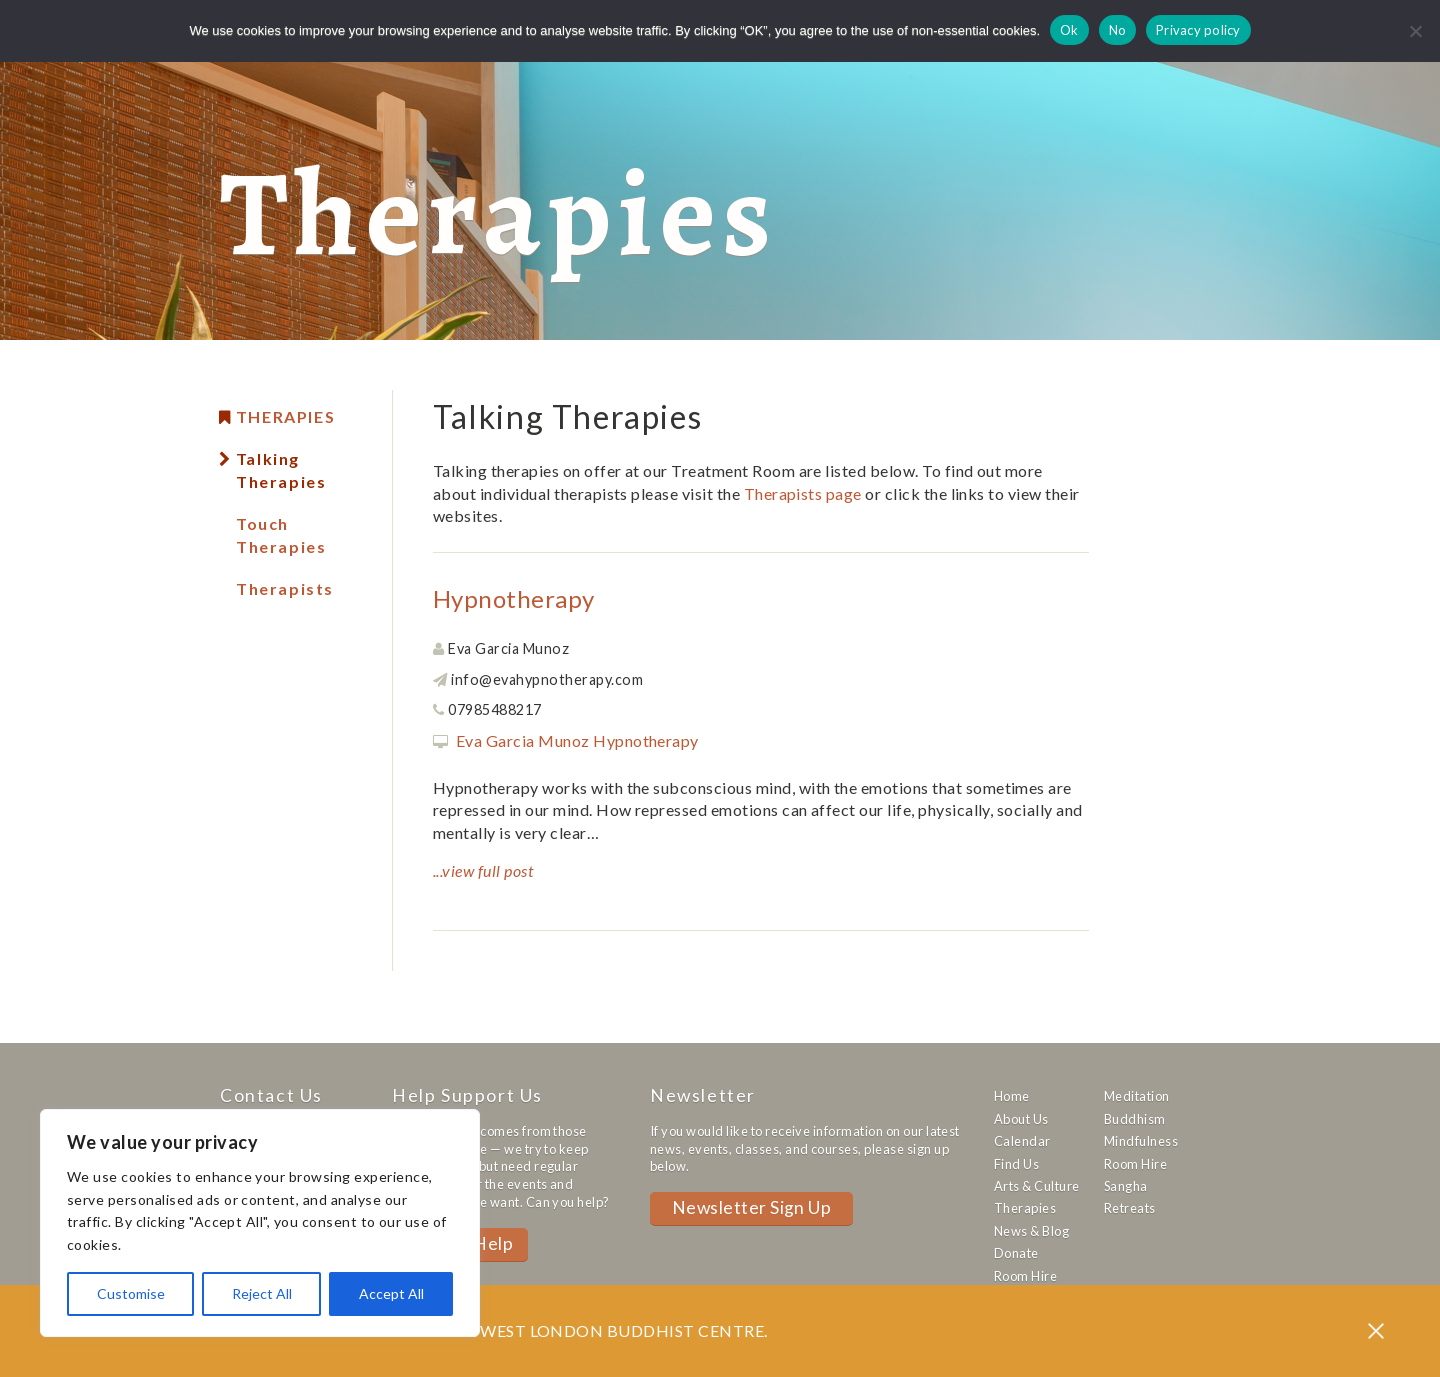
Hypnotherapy (514, 598)
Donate (1016, 1253)
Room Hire (1025, 1276)
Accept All (391, 1293)
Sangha (1126, 1186)
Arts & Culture (1037, 1186)
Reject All (262, 1293)
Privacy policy (1198, 30)
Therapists (285, 588)
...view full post (483, 870)
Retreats (1130, 1208)
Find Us (1016, 1164)
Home (1012, 1096)
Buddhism (1135, 1119)
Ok (1069, 30)
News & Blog (1031, 1231)
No (1118, 30)
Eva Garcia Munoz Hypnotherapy (577, 740)
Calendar (1022, 1141)
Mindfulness (1141, 1141)
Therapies (285, 416)
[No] (1415, 31)
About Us (1021, 1119)
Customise (131, 1293)
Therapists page (803, 493)
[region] (260, 1223)
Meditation (1137, 1096)
